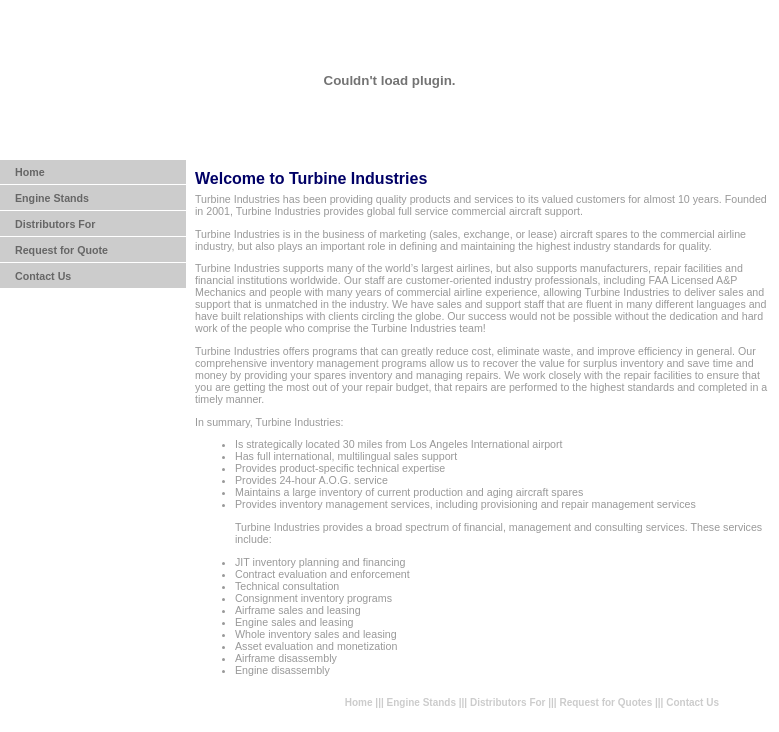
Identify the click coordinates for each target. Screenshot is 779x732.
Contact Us (43, 276)
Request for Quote (61, 250)
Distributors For (55, 224)
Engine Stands (52, 198)
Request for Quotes (605, 702)
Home (30, 172)
